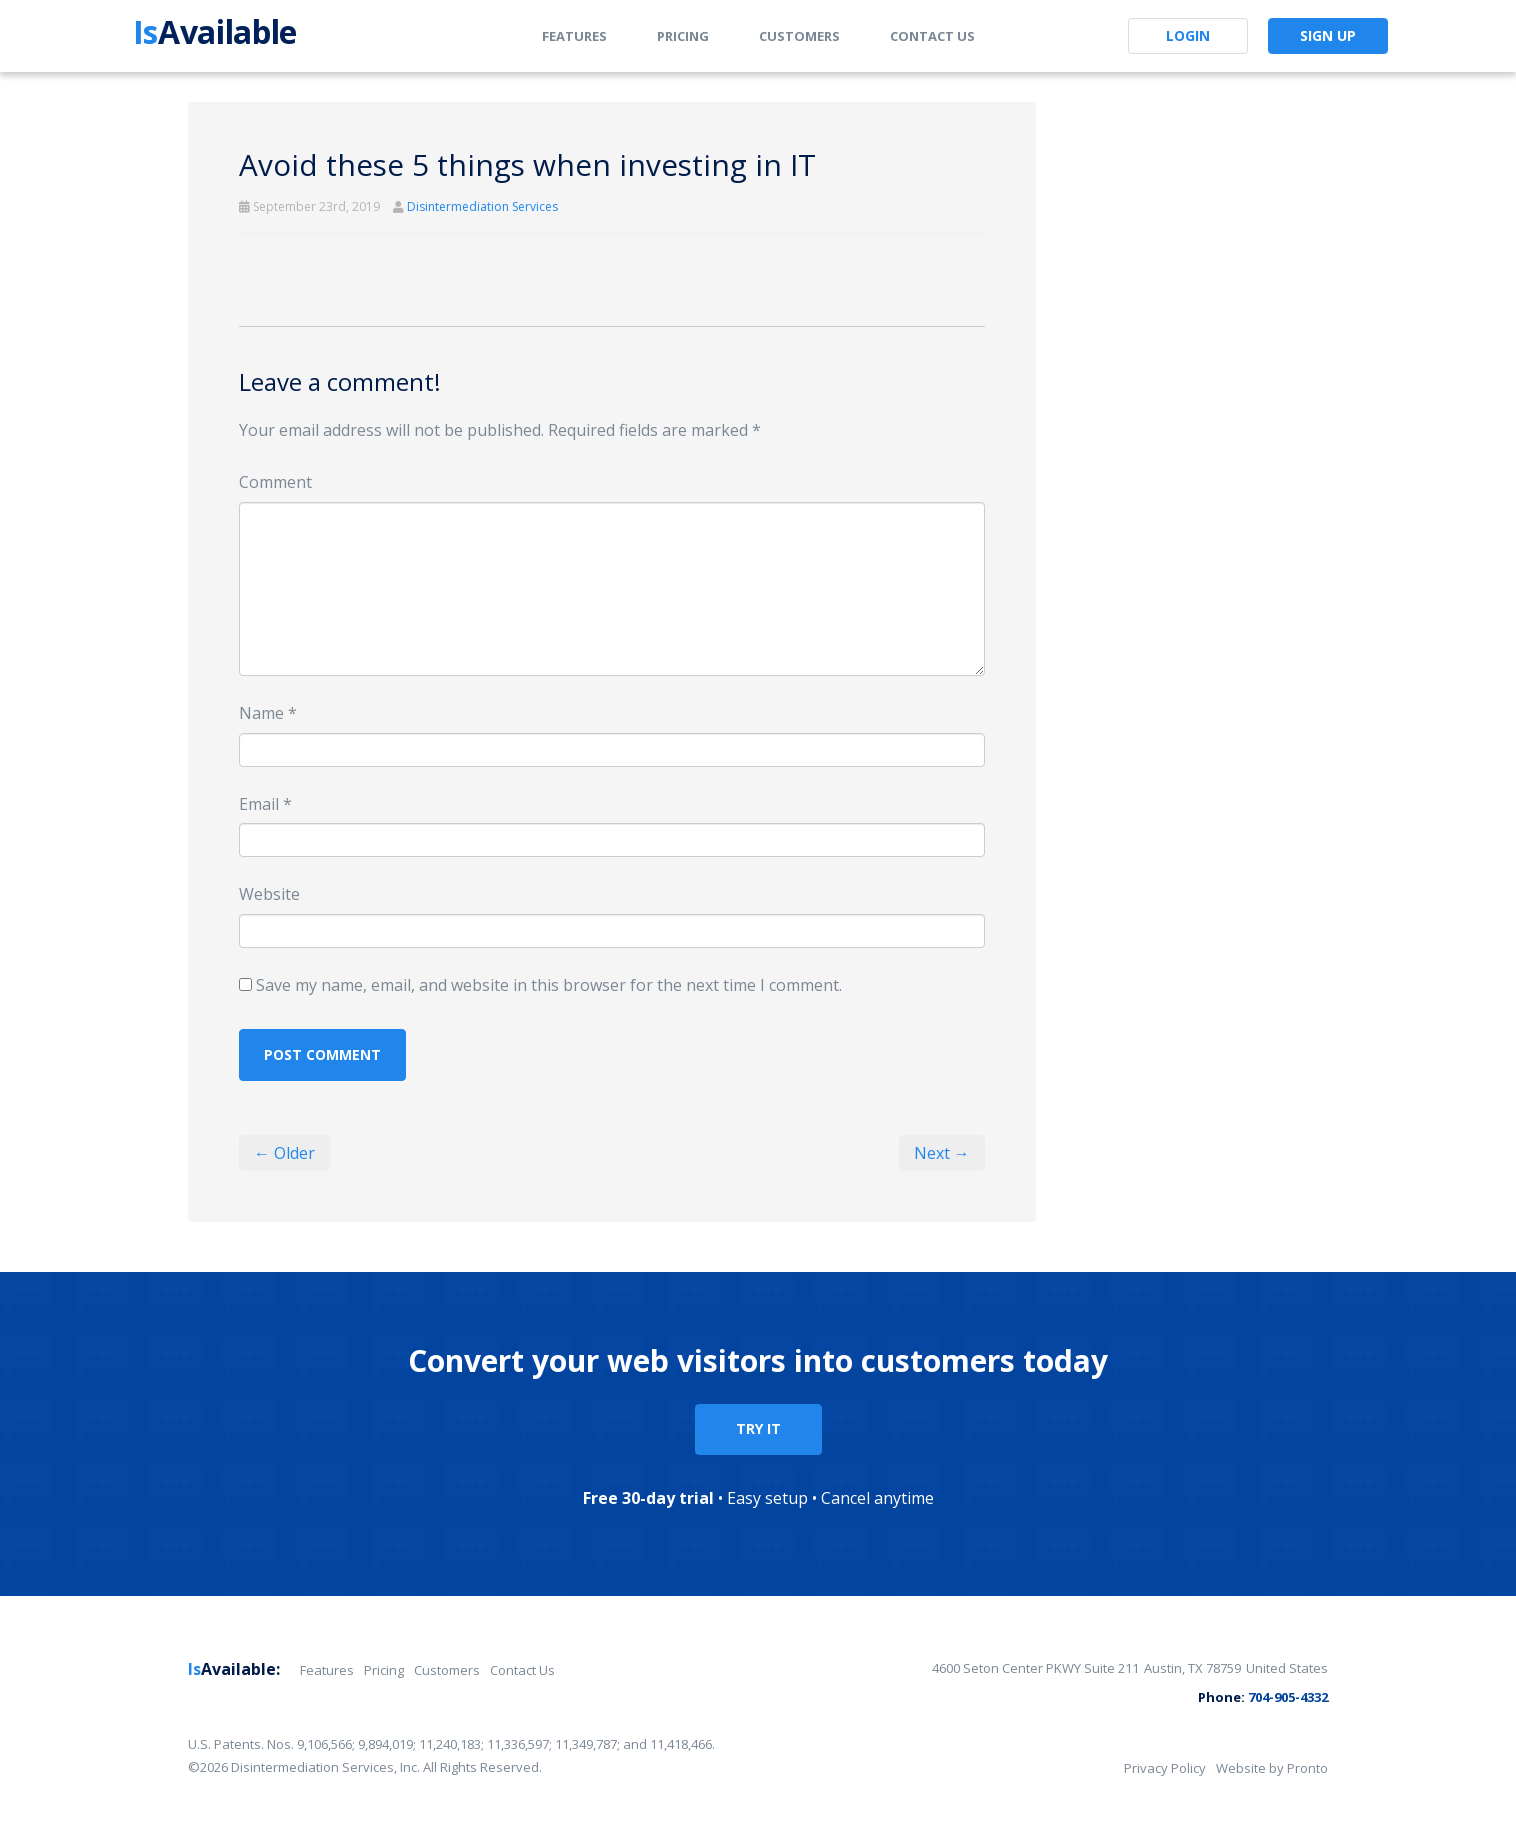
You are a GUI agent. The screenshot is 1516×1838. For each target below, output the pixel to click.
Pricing (683, 36)
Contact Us (932, 36)
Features (574, 36)
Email (265, 804)
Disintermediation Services (482, 206)
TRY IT (758, 1428)
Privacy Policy (1165, 1768)
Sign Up (1328, 35)
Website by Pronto (1272, 1768)
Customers (799, 36)
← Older (284, 1153)
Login (1188, 35)
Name (268, 713)
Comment (275, 482)
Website (269, 894)
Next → (942, 1153)
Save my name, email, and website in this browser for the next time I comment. (549, 985)
